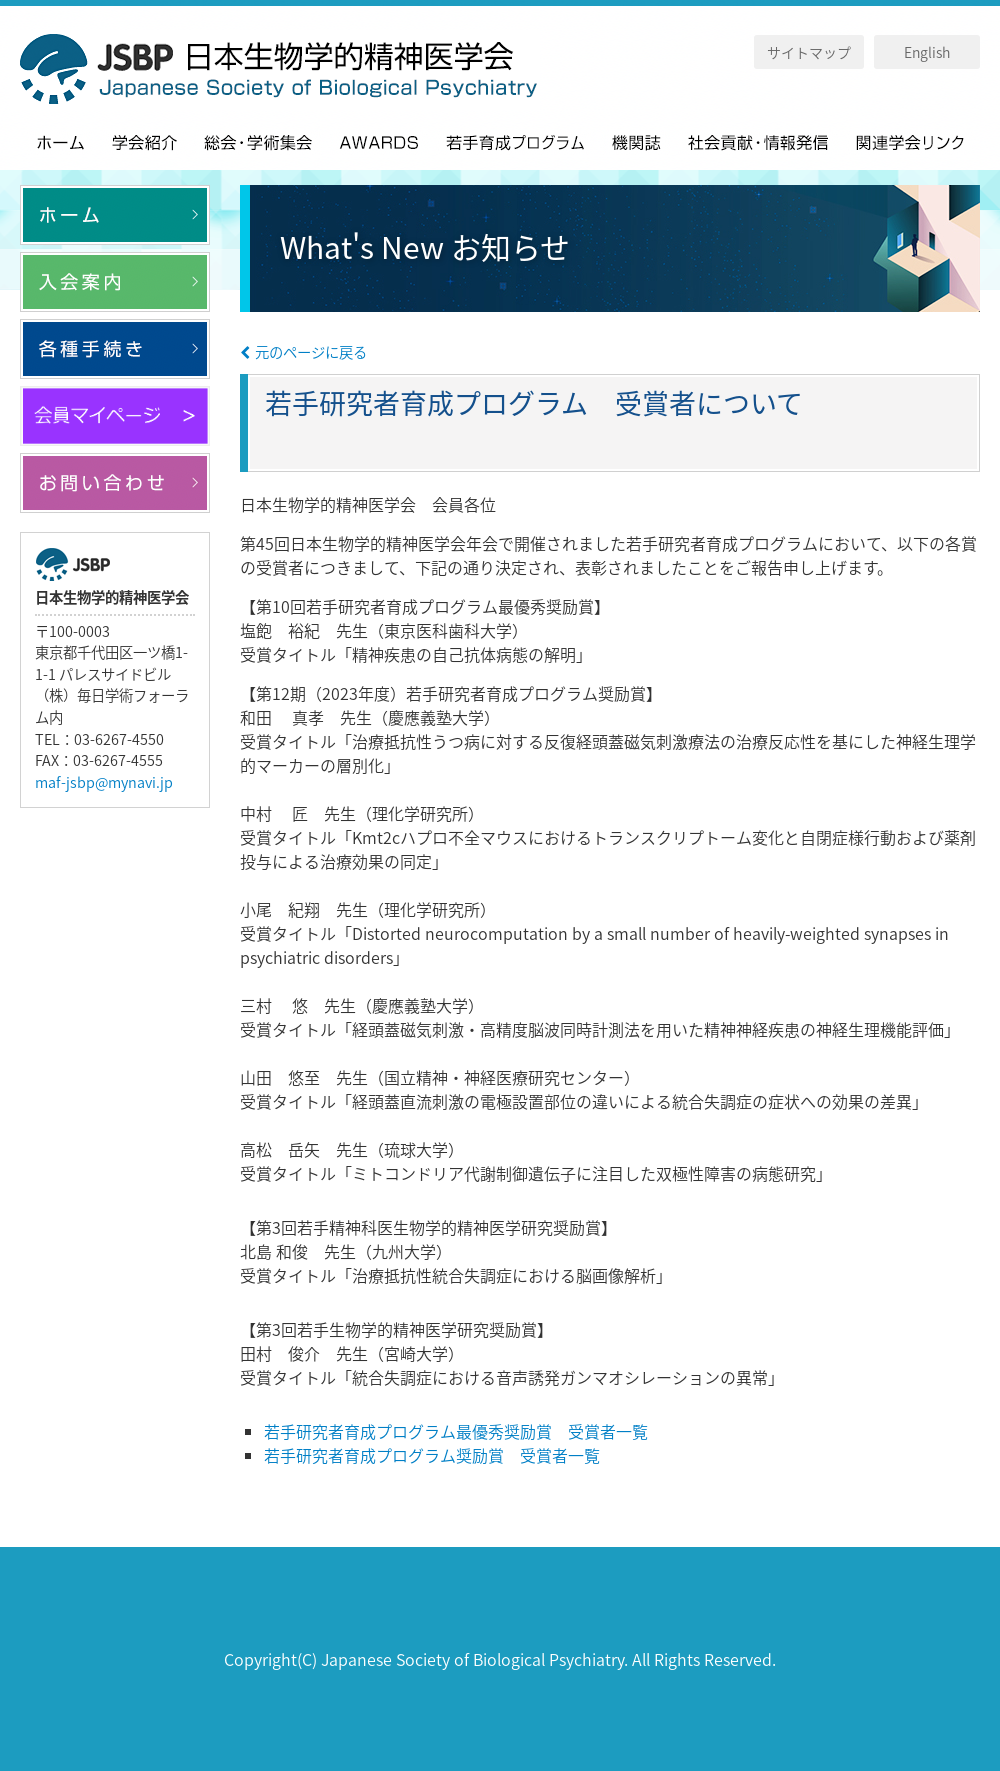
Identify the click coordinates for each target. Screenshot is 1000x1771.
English (927, 52)
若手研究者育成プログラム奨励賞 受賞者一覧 (432, 1455)
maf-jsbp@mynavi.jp (104, 782)
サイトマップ (809, 52)
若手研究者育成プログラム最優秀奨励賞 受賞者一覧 (456, 1431)
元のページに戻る (303, 352)
